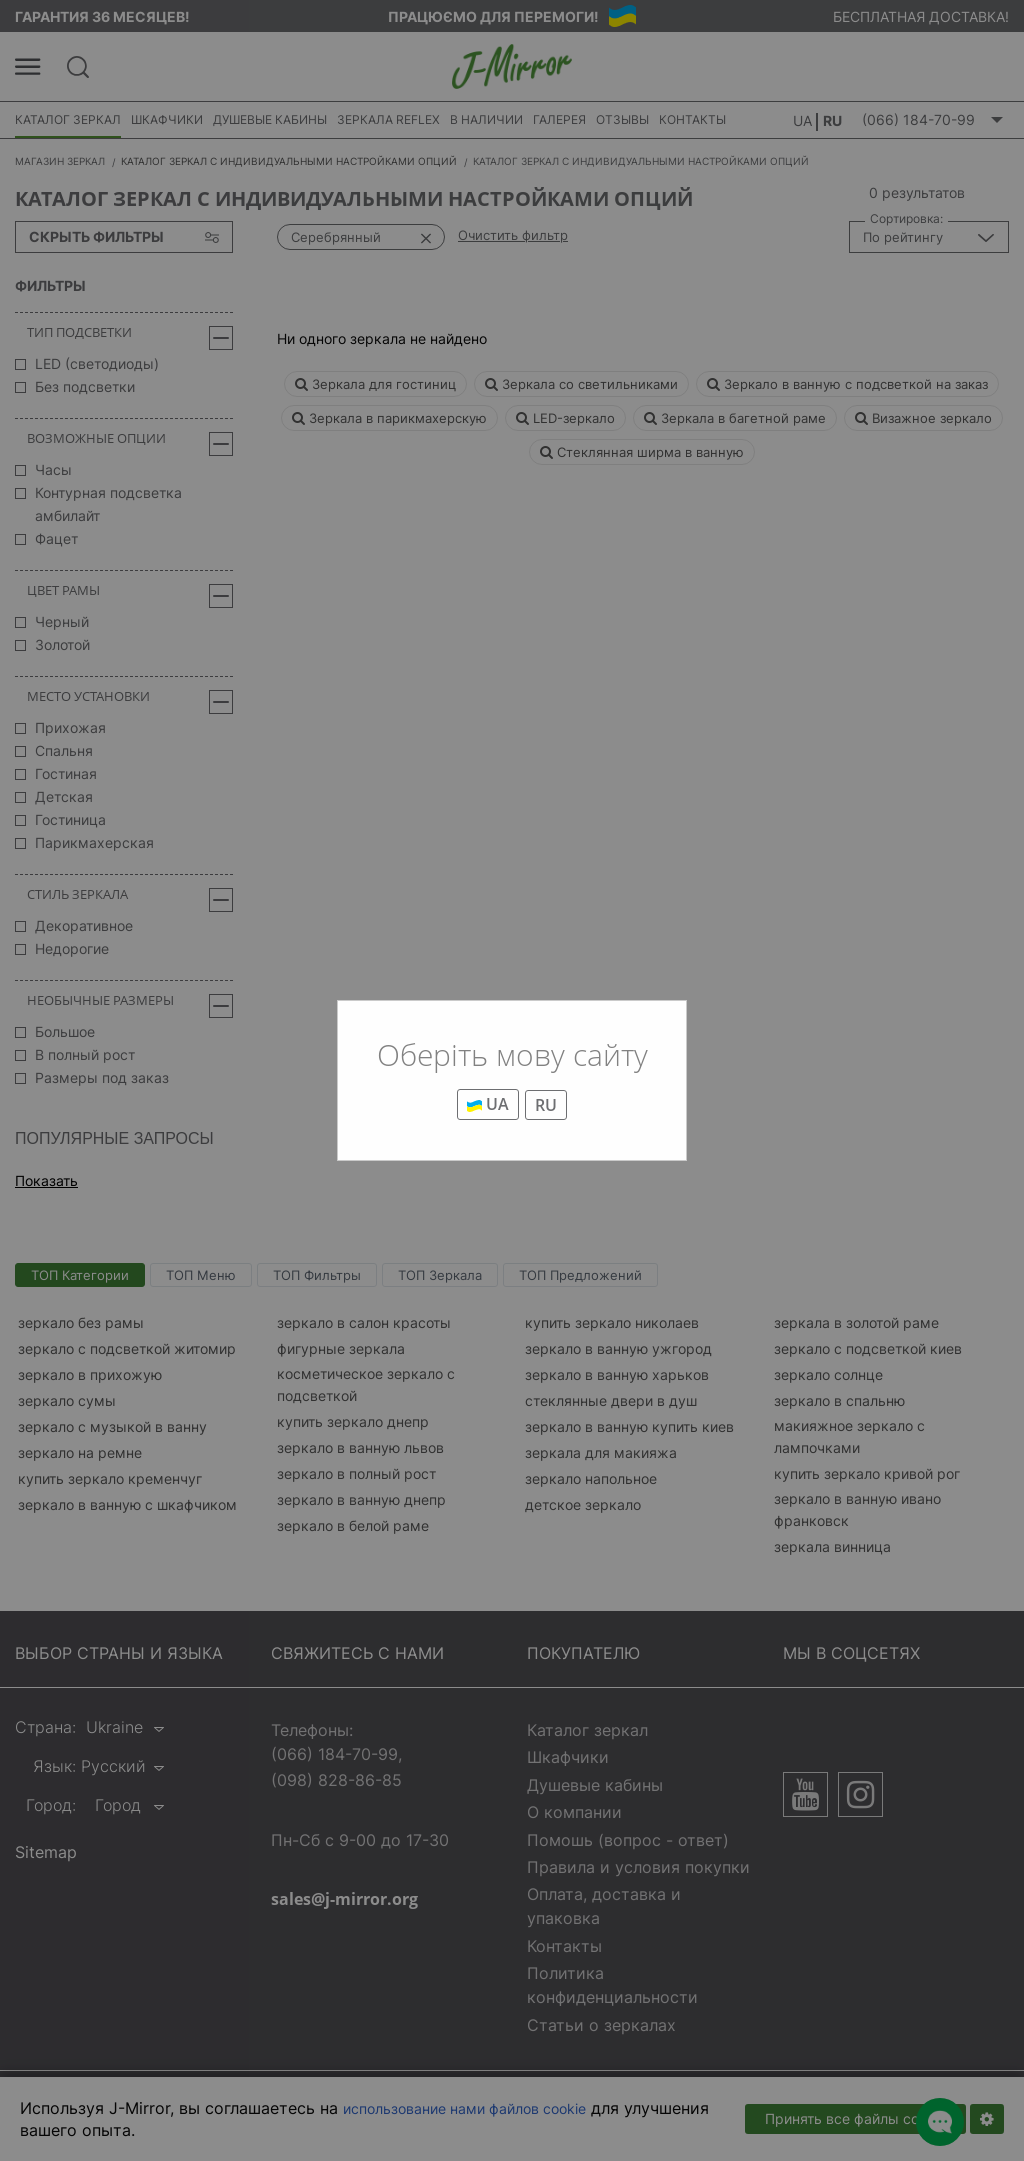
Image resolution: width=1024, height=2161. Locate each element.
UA (488, 1104)
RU (546, 1105)
